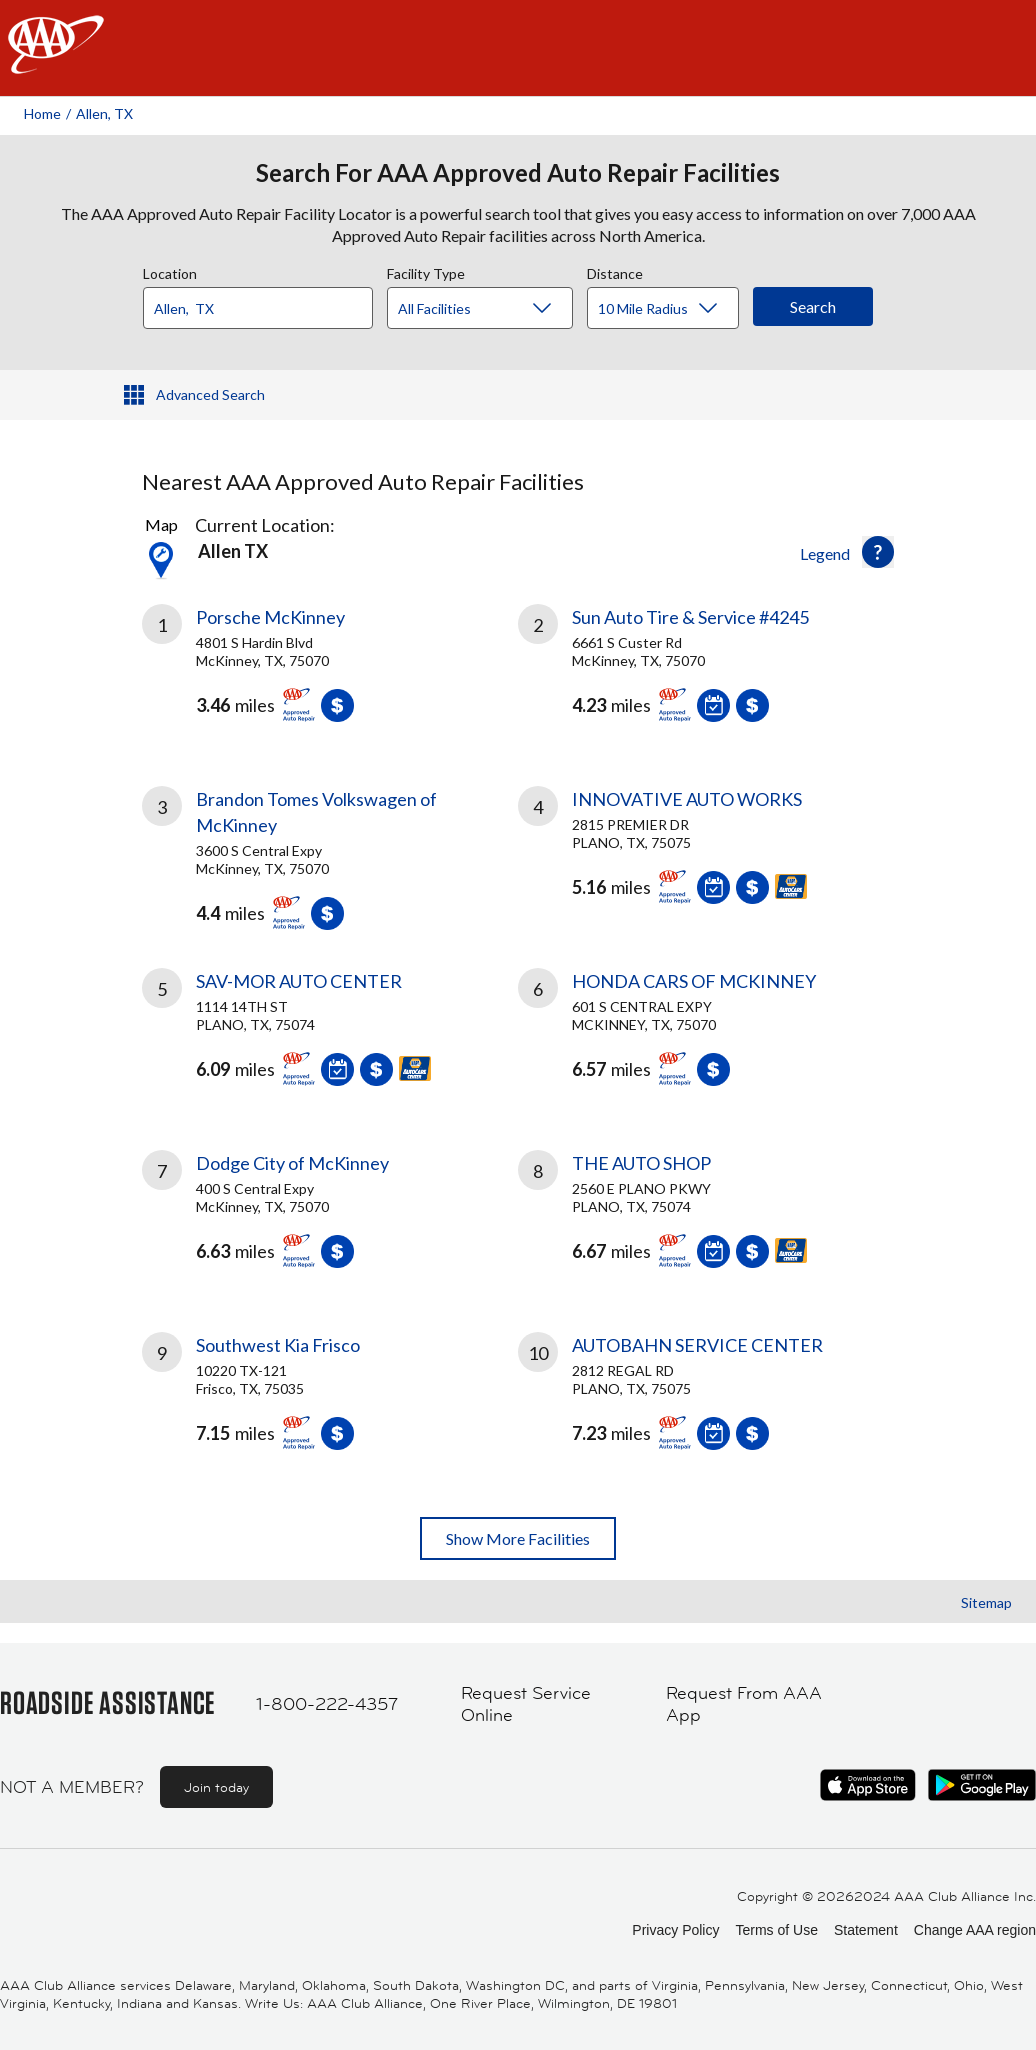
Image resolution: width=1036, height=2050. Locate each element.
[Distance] (670, 309)
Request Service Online (526, 1704)
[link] (330, 671)
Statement (866, 1930)
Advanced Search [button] (210, 394)
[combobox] (265, 303)
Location (170, 271)
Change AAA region (975, 1930)
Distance (615, 271)
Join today (216, 1787)
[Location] (258, 308)
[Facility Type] (496, 309)
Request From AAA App (744, 1704)
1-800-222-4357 (327, 1704)
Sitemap (986, 1602)
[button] (878, 552)
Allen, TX (104, 113)
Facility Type (426, 271)
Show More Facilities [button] (518, 1538)
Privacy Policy (675, 1930)
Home (42, 113)
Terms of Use (776, 1930)
